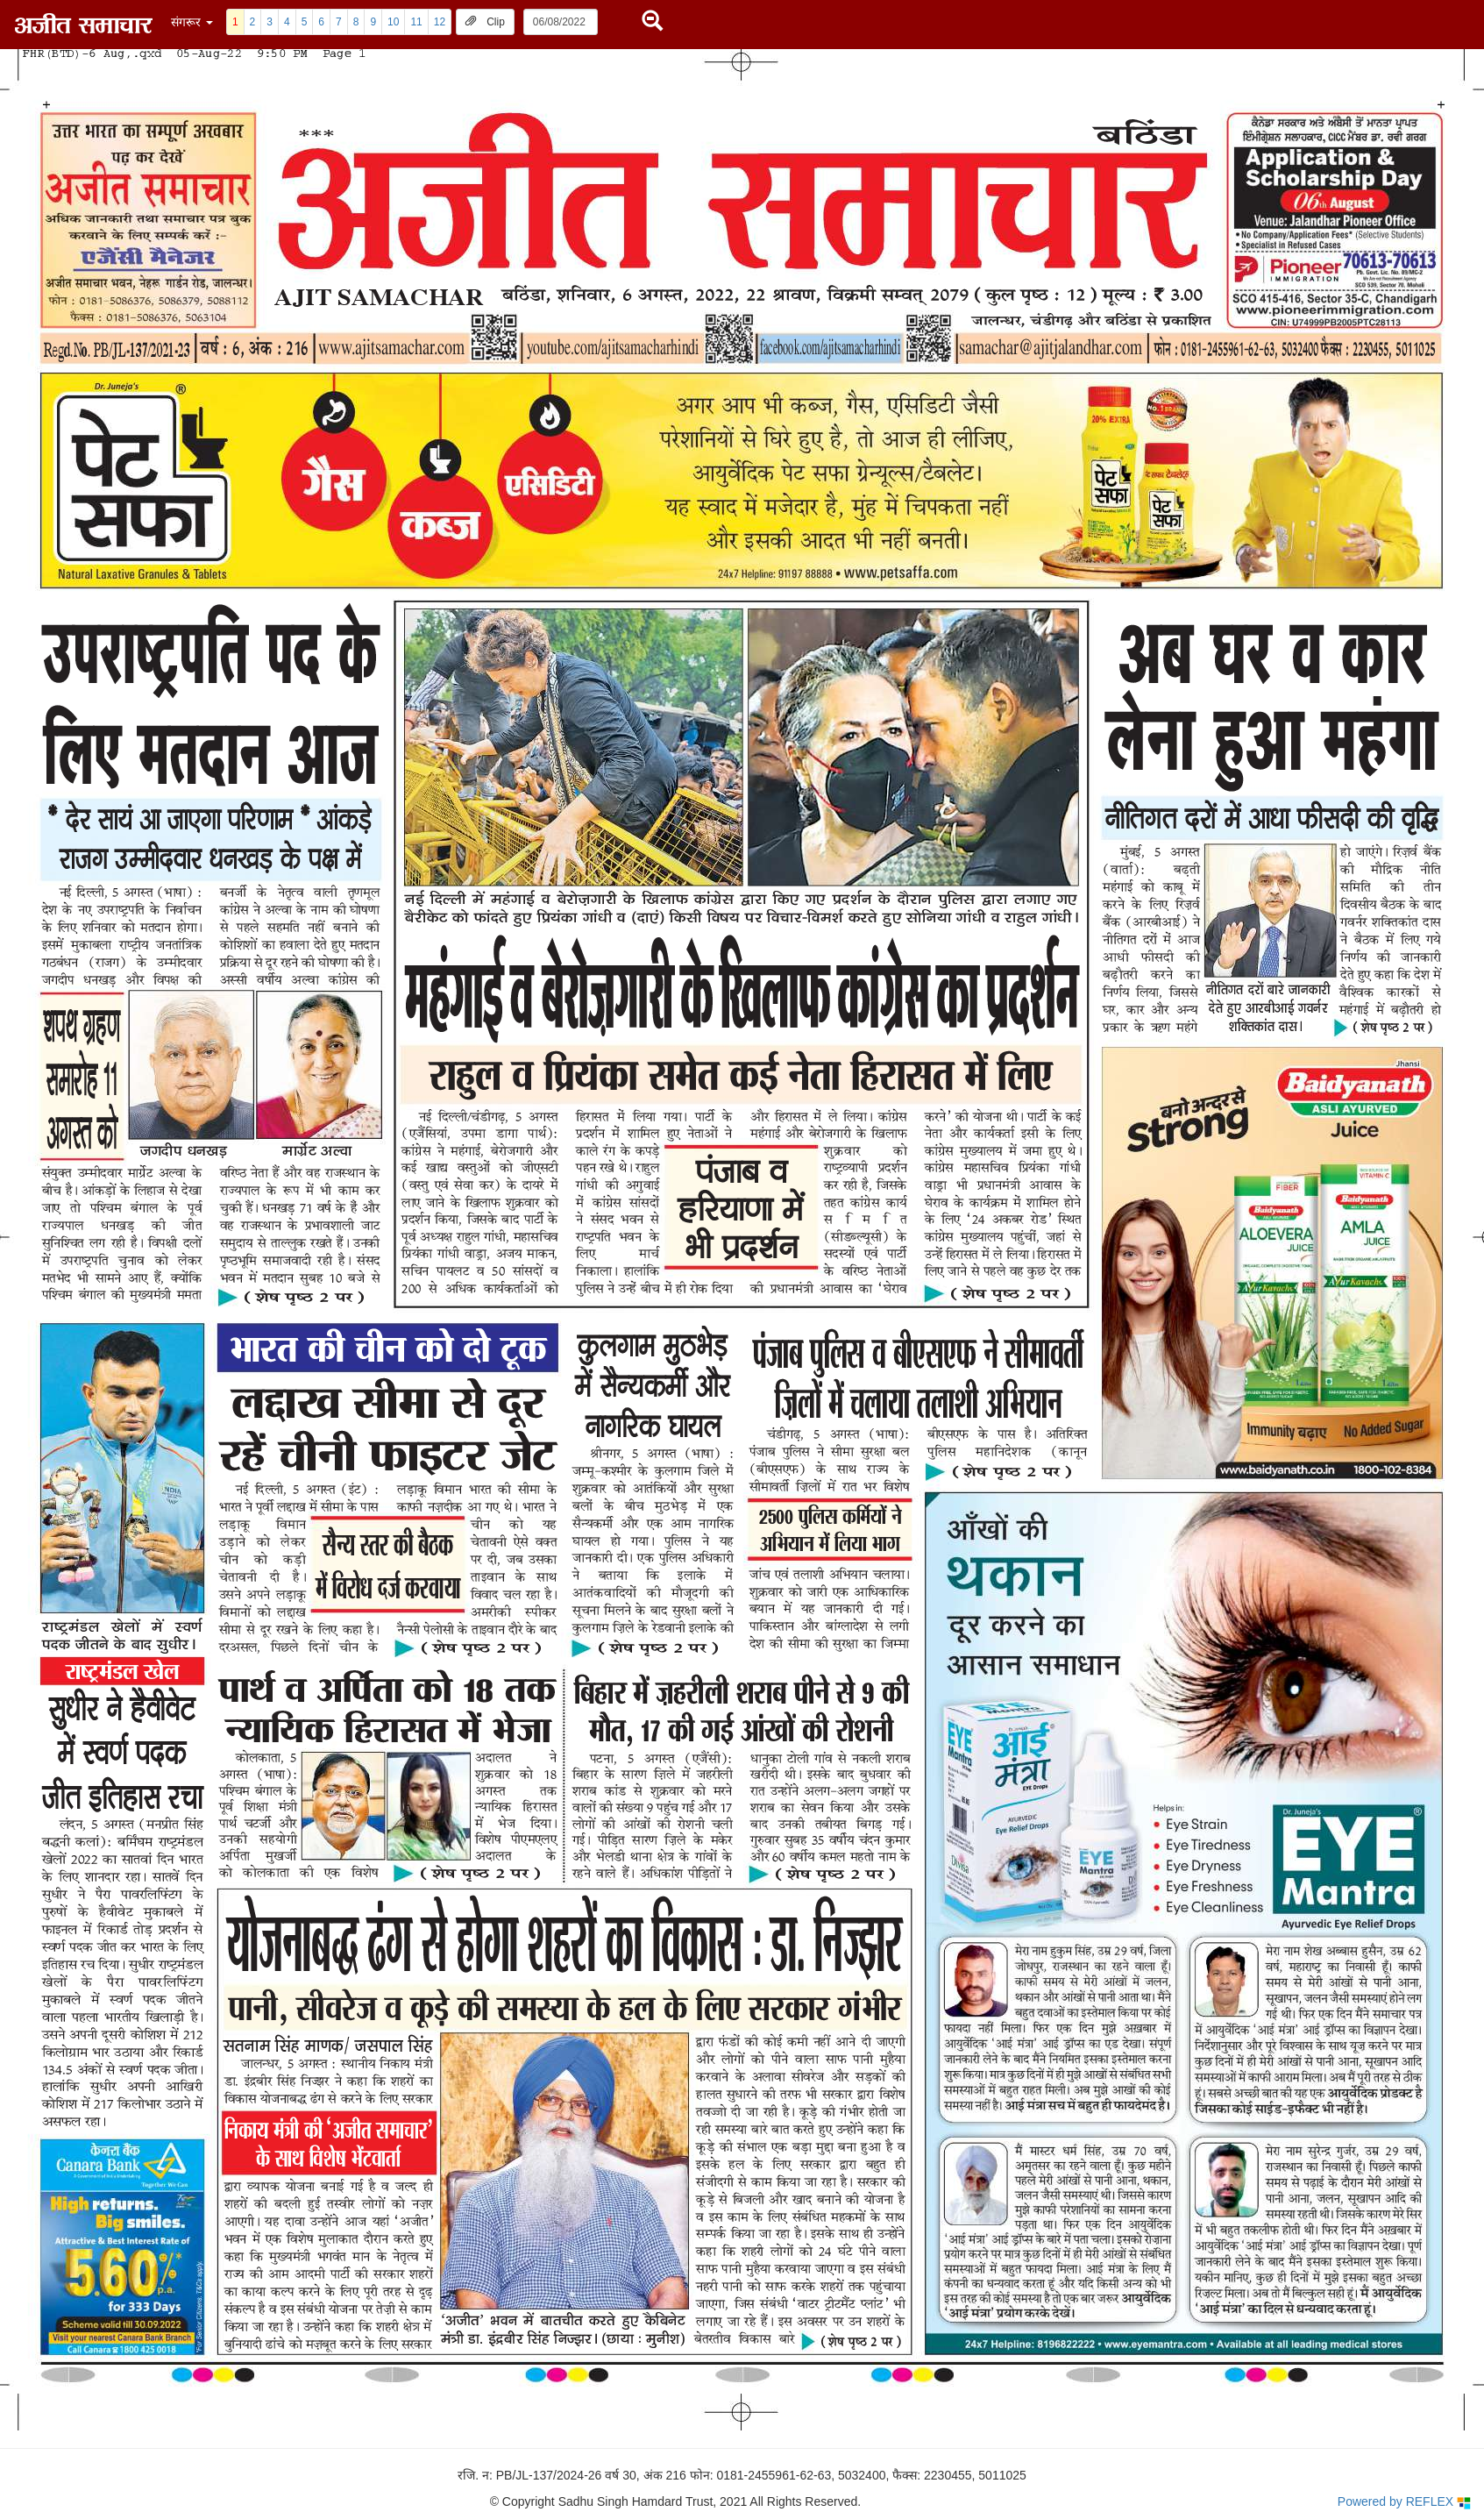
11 (416, 22)
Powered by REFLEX (1404, 2501)
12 (439, 22)
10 (393, 22)
